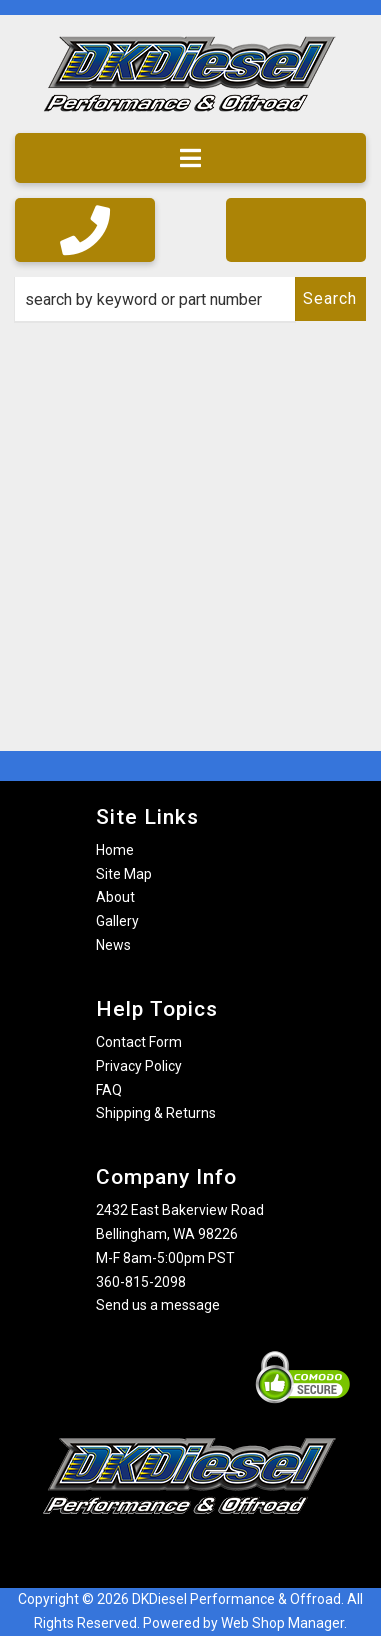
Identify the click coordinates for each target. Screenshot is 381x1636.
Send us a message (158, 1305)
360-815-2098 (141, 1282)
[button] (190, 299)
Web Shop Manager (282, 1623)
